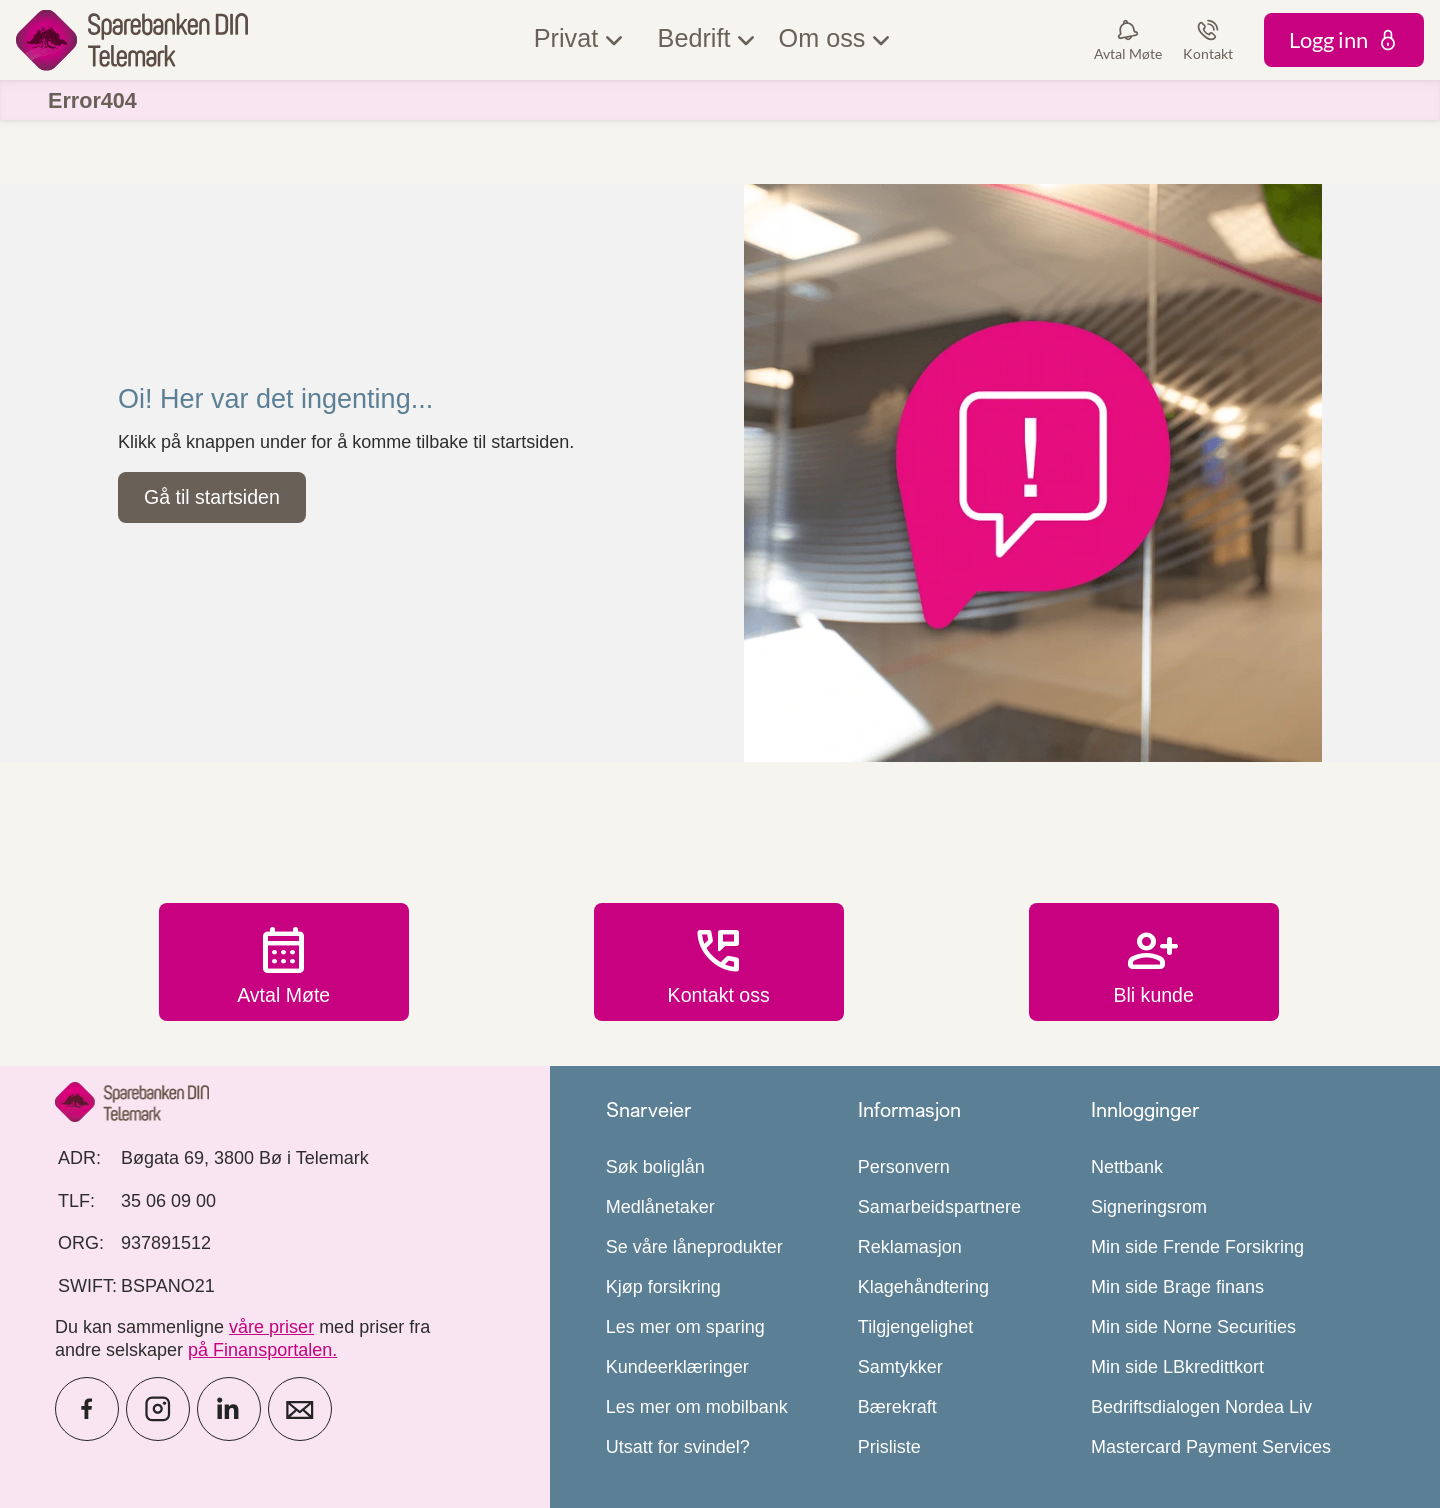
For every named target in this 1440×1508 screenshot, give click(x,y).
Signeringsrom (1149, 1207)
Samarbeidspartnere (939, 1207)
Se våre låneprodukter (694, 1247)
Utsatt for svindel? (678, 1447)
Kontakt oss (719, 963)
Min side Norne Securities (1193, 1327)
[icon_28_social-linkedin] (229, 1409)
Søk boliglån (655, 1167)
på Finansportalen (260, 1350)
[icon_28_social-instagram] (158, 1409)
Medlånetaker (660, 1207)
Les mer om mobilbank (697, 1407)
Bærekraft (897, 1407)
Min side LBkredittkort (1177, 1367)
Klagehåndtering (923, 1287)
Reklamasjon (910, 1247)
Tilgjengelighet (915, 1327)
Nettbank (1127, 1167)
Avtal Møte (284, 963)
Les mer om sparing (685, 1327)
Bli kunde (1154, 963)
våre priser (271, 1327)
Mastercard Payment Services (1211, 1447)
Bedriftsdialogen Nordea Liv (1201, 1407)
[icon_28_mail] (300, 1409)
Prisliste (889, 1447)
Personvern (904, 1167)
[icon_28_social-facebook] (87, 1409)
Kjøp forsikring (663, 1287)
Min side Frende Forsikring (1197, 1247)
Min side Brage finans (1177, 1287)
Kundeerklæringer (677, 1367)
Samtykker (900, 1367)
